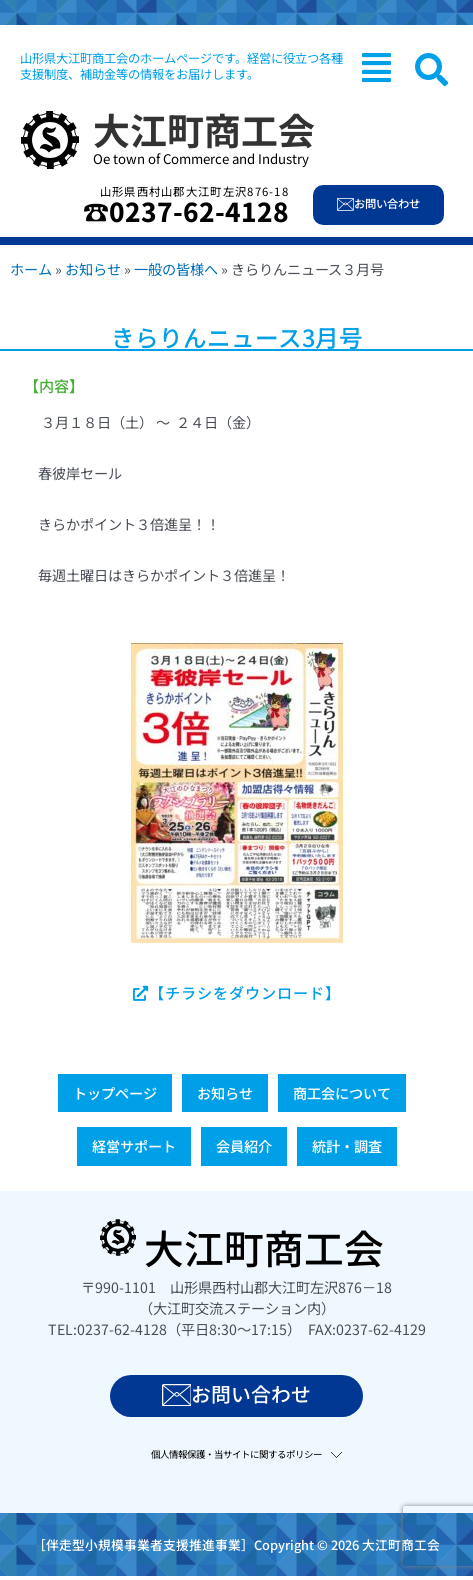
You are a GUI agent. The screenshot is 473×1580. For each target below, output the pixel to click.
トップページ (115, 1093)
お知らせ (93, 269)
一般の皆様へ (176, 269)
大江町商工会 (204, 129)
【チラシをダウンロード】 (237, 992)
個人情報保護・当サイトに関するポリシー (236, 1454)
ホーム (31, 269)
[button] (376, 67)
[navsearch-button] (431, 69)
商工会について (342, 1093)
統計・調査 (347, 1146)
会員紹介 (244, 1146)
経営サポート (134, 1146)
